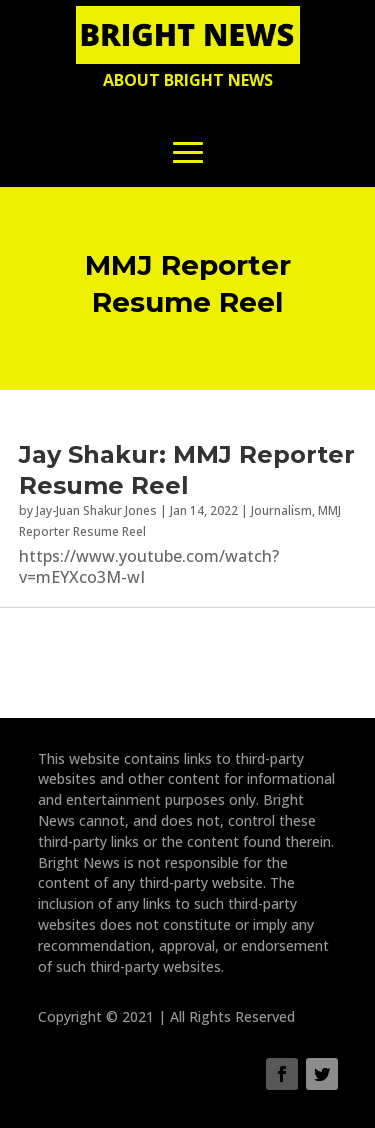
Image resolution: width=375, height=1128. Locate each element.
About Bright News (188, 80)
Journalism (281, 510)
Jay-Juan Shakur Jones (96, 510)
